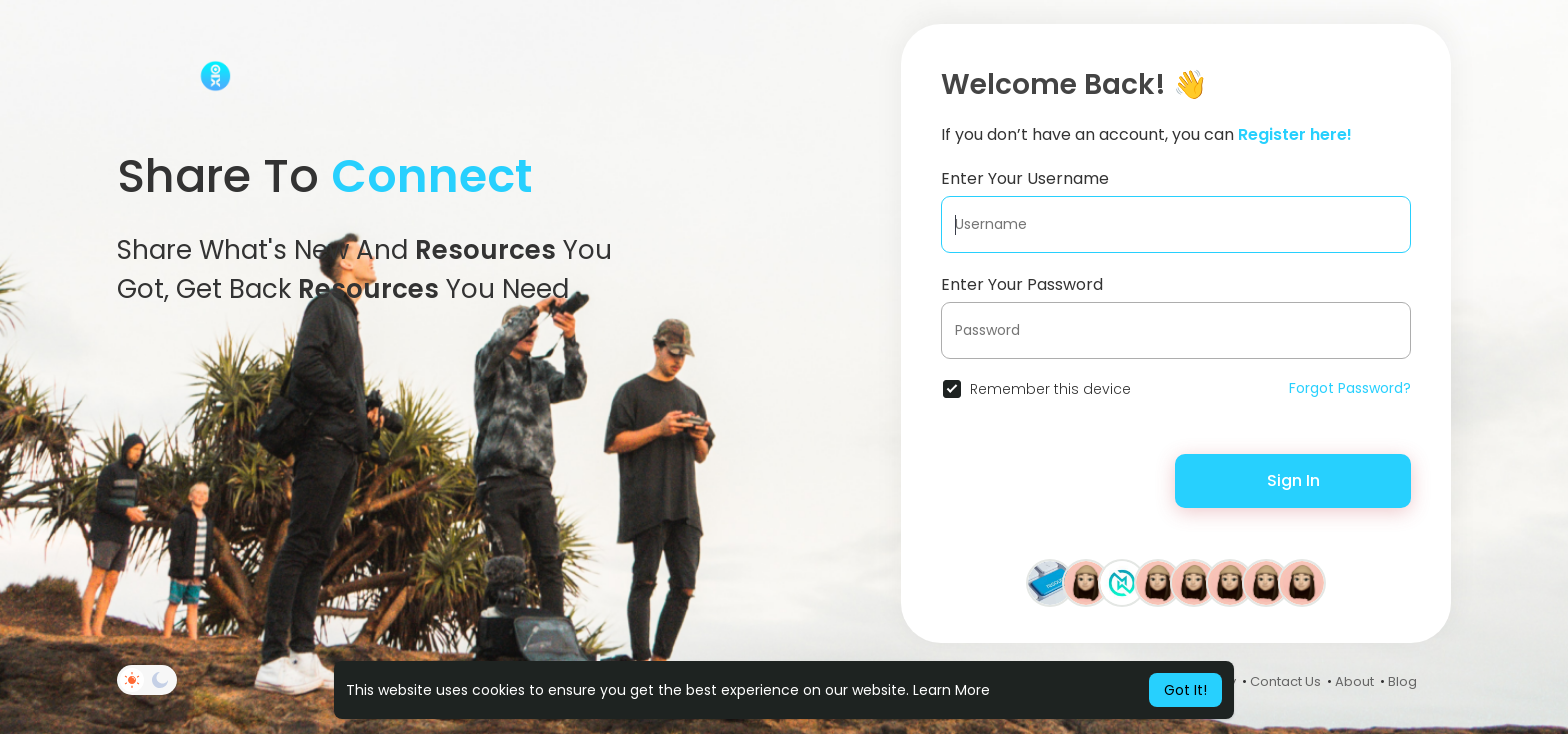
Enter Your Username (1025, 178)
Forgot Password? (1350, 388)
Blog (1402, 681)
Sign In (1293, 480)
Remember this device (1050, 389)
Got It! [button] (1185, 690)
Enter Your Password (1022, 284)
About (1354, 681)
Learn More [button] (951, 690)
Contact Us (1285, 681)
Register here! (1295, 134)
